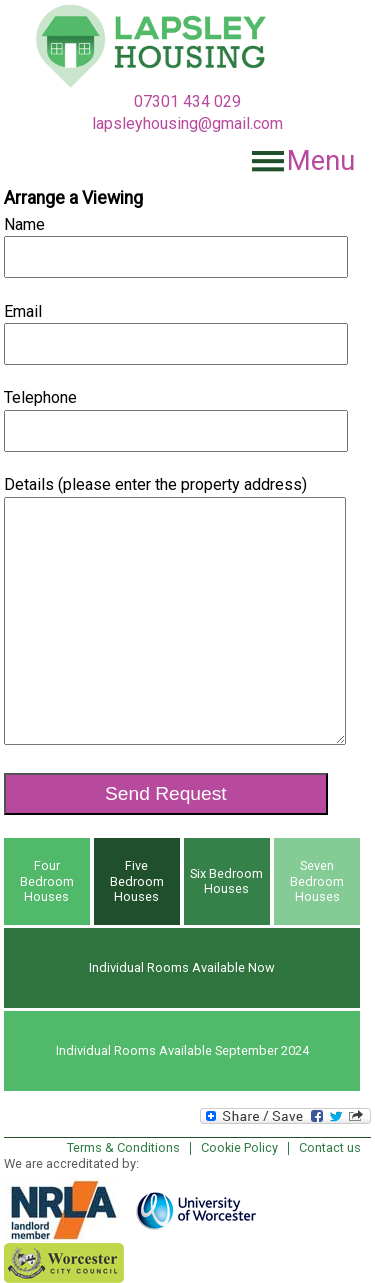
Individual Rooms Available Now (182, 967)
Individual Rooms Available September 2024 (182, 1050)
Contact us (330, 1147)
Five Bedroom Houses (137, 881)
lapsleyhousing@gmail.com (187, 123)
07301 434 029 (187, 101)
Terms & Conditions (123, 1147)
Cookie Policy (239, 1147)
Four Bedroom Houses (47, 881)
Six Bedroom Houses (226, 881)
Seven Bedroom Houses (317, 881)
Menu (321, 160)
